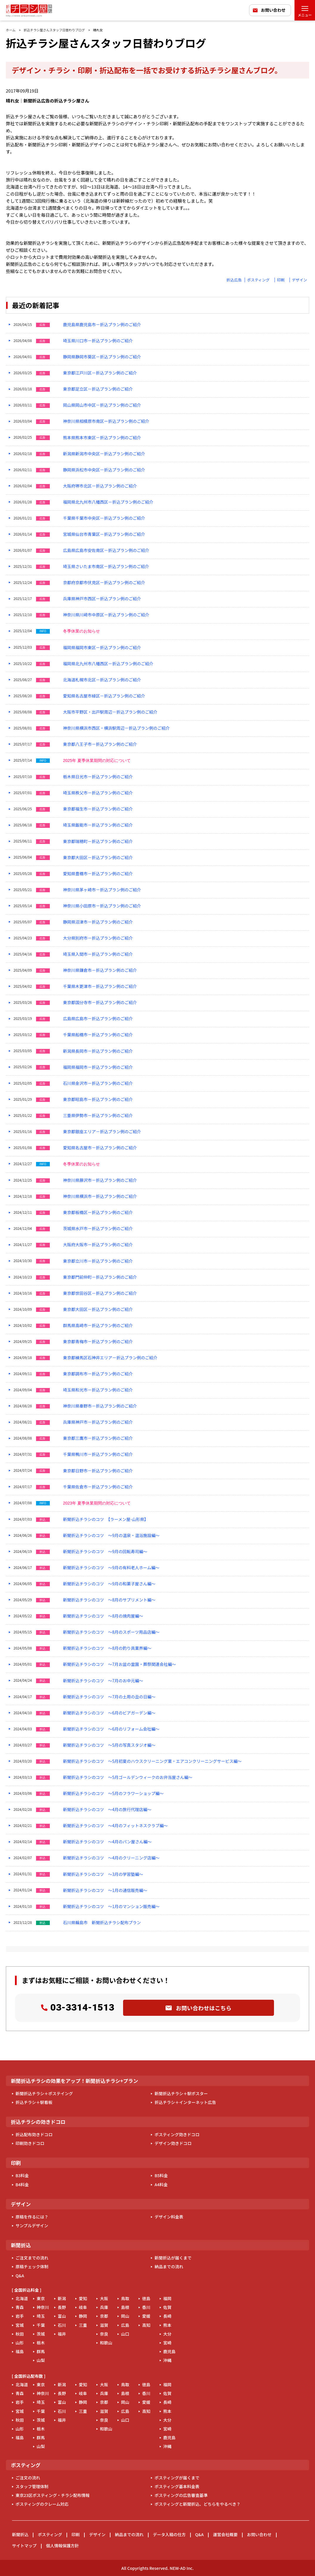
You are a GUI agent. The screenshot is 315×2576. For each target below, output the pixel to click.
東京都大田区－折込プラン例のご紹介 (98, 857)
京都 (104, 2316)
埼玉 (41, 2316)
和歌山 (106, 2343)
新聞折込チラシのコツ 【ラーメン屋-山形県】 (105, 1519)
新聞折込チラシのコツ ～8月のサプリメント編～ (109, 1600)
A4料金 (161, 2184)
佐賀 (167, 2307)
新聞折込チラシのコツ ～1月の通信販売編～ (105, 1890)
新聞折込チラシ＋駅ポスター (181, 2093)
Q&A (20, 2275)
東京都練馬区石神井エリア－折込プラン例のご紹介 (110, 1357)
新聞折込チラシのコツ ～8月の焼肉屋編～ (103, 1616)
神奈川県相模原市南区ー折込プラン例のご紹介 (106, 421)
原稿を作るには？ (32, 2217)
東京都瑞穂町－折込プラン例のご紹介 (98, 841)
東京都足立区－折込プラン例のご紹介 (98, 389)
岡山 (125, 2316)
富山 (62, 2316)
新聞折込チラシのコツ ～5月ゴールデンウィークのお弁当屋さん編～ (128, 1777)
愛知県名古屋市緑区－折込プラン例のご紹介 (104, 696)
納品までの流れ (168, 2266)
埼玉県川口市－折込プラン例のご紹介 (98, 340)
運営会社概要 (225, 2534)
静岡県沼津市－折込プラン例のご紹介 (98, 922)
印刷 (281, 280)
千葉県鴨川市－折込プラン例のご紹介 (98, 1454)
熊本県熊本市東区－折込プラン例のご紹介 (102, 437)
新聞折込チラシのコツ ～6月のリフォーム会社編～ (111, 1729)
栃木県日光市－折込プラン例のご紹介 (98, 777)
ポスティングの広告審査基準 (180, 2495)
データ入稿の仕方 (169, 2534)
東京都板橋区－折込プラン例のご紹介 (98, 1212)
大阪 (104, 2298)
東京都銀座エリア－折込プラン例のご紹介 (102, 1131)
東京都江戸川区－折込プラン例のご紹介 (100, 373)
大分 (167, 2334)
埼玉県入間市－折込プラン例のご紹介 (98, 954)
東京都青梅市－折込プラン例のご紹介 (98, 1341)
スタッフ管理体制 (32, 2486)
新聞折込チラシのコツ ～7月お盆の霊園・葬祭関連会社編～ (119, 1664)
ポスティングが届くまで (176, 2478)
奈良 (104, 2334)
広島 (125, 2325)
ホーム (11, 30)
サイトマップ (24, 2545)
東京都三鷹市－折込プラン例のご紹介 (98, 1438)
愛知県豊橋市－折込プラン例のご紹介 (98, 873)
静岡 (83, 2316)
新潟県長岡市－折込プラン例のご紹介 (98, 1051)
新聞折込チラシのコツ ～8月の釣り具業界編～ (107, 1648)
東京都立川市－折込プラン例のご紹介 (98, 1261)
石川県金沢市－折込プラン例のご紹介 (98, 1083)
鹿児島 (169, 2351)
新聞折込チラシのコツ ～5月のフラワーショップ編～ (113, 1793)
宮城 (20, 2325)
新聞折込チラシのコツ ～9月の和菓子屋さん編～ (109, 1584)
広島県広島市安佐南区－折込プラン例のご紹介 (106, 550)
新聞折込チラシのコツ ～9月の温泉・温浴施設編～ (111, 1535)
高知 (146, 2325)
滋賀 (104, 2325)
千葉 (41, 2325)
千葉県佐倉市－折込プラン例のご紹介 (98, 1487)
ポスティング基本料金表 (176, 2486)
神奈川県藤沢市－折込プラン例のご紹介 (100, 1180)
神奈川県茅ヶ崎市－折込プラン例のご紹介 (102, 890)
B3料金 (22, 2175)
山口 (125, 2334)
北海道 (22, 2298)
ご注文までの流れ (32, 2258)
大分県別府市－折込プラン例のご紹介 (98, 938)
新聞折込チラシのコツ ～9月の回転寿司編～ (105, 1551)
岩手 (20, 2316)
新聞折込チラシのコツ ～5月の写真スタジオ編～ (109, 1745)
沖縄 (167, 2360)
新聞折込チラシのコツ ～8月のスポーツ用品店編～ (111, 1632)
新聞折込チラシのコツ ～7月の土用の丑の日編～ (109, 1697)
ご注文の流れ (28, 2478)
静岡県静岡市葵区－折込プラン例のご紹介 (102, 357)
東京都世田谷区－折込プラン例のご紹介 (100, 1293)
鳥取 (125, 2298)
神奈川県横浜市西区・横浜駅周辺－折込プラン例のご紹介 (116, 728)
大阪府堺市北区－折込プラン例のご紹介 (100, 486)
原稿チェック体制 (32, 2266)
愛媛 (146, 2316)
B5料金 (161, 2175)
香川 (146, 2307)
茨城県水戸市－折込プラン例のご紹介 (98, 1228)
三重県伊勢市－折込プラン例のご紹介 (98, 1115)
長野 (62, 2307)
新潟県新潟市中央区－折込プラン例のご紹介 (104, 454)
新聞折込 (20, 2534)
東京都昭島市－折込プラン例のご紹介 (98, 1099)
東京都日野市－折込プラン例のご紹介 (98, 1471)
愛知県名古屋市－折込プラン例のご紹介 (100, 1148)
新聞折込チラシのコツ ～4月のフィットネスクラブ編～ (115, 1825)
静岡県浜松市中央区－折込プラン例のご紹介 (104, 470)
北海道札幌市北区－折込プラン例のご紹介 (102, 680)
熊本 (167, 2325)
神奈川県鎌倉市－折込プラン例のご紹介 (100, 970)
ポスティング (258, 280)
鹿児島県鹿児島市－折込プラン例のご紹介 (102, 324)
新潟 (62, 2298)
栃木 (41, 2343)
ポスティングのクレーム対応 (42, 2504)
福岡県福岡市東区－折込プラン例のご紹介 (102, 647)
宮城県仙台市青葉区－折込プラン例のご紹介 (104, 534)
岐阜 (83, 2307)
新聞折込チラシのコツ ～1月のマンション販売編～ (111, 1906)
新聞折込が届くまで (172, 2258)
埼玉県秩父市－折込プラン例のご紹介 (98, 793)
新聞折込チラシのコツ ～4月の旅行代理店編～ (107, 1809)
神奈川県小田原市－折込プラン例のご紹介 (102, 906)
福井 (62, 2334)
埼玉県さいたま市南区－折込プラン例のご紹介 (106, 566)
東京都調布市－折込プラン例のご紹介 (98, 1374)
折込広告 (234, 280)
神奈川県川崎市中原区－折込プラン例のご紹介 (106, 615)
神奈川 (43, 2307)
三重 (83, 2325)
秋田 (20, 2334)
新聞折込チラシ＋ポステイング (44, 2093)
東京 (41, 2298)
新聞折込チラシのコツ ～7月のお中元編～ (103, 1680)
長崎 (167, 2316)
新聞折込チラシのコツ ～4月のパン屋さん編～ (107, 1842)
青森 (20, 2307)
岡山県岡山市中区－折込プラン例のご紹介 (102, 405)
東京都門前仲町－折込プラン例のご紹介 (100, 1277)
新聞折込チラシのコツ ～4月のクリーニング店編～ (111, 1858)
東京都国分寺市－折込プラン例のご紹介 (100, 1002)
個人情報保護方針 (62, 2545)
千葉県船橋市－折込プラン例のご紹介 (98, 1034)
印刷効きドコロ (30, 2143)
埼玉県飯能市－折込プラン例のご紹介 (98, 825)
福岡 (167, 2298)
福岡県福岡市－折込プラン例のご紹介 (98, 1067)
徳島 (146, 2298)
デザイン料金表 (168, 2217)
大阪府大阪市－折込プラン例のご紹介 (98, 1244)
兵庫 (104, 2307)
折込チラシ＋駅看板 (34, 2102)
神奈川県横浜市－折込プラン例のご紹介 (100, 1196)
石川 (62, 2325)
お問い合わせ (273, 10)
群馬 (41, 2351)
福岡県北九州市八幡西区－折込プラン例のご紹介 (108, 502)
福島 (20, 2351)
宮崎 (167, 2343)
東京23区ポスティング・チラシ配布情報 (53, 2495)
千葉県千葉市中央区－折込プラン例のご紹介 (104, 518)
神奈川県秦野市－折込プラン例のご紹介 (100, 1406)
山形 (20, 2343)
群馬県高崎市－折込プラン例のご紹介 (98, 1325)
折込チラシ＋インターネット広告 (185, 2102)
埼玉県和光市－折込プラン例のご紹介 (98, 1390)
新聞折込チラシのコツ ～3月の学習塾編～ (103, 1874)
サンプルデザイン (32, 2225)
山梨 (41, 2360)
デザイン (299, 280)
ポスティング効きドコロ (176, 2134)
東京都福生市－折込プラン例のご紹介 (98, 809)
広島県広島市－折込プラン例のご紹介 (98, 1018)
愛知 (83, 2298)
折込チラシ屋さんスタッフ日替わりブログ (54, 30)
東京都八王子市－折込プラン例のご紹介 (100, 744)
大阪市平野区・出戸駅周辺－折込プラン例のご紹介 (110, 712)
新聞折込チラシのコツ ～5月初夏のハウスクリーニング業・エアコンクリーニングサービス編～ (152, 1761)
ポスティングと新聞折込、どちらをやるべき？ (197, 2504)
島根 (125, 2307)
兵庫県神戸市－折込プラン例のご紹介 (98, 1422)
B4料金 (22, 2184)
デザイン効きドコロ (172, 2143)
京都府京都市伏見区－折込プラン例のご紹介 (104, 582)
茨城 (41, 2334)
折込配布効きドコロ (34, 2134)
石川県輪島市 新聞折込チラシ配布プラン (102, 1922)
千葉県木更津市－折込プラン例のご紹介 (100, 986)
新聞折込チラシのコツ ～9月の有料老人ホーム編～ (111, 1567)
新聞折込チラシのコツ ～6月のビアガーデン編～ (109, 1713)
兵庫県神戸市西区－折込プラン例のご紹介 (102, 598)
